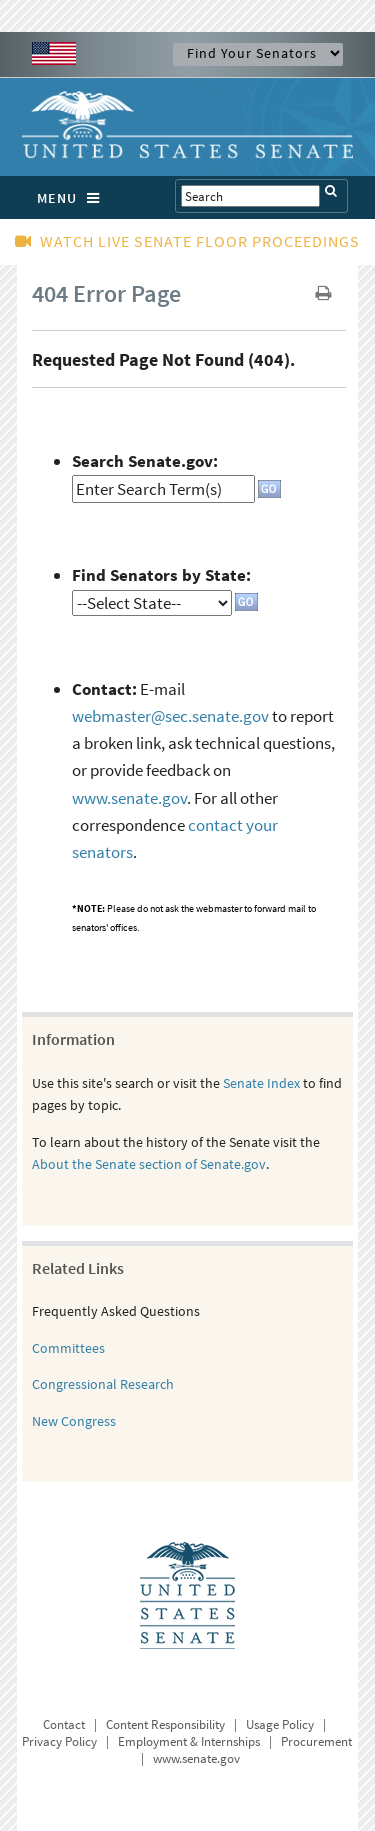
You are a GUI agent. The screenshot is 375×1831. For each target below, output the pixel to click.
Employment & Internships (189, 1741)
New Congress (74, 1421)
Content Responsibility (165, 1724)
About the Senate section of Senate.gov (149, 1164)
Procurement (316, 1741)
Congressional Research (103, 1384)
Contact (64, 1724)
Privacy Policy (59, 1741)
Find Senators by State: (161, 575)
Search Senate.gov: (145, 461)
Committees (68, 1348)
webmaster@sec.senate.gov (170, 716)
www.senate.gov (129, 798)
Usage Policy (280, 1724)
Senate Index (261, 1083)
